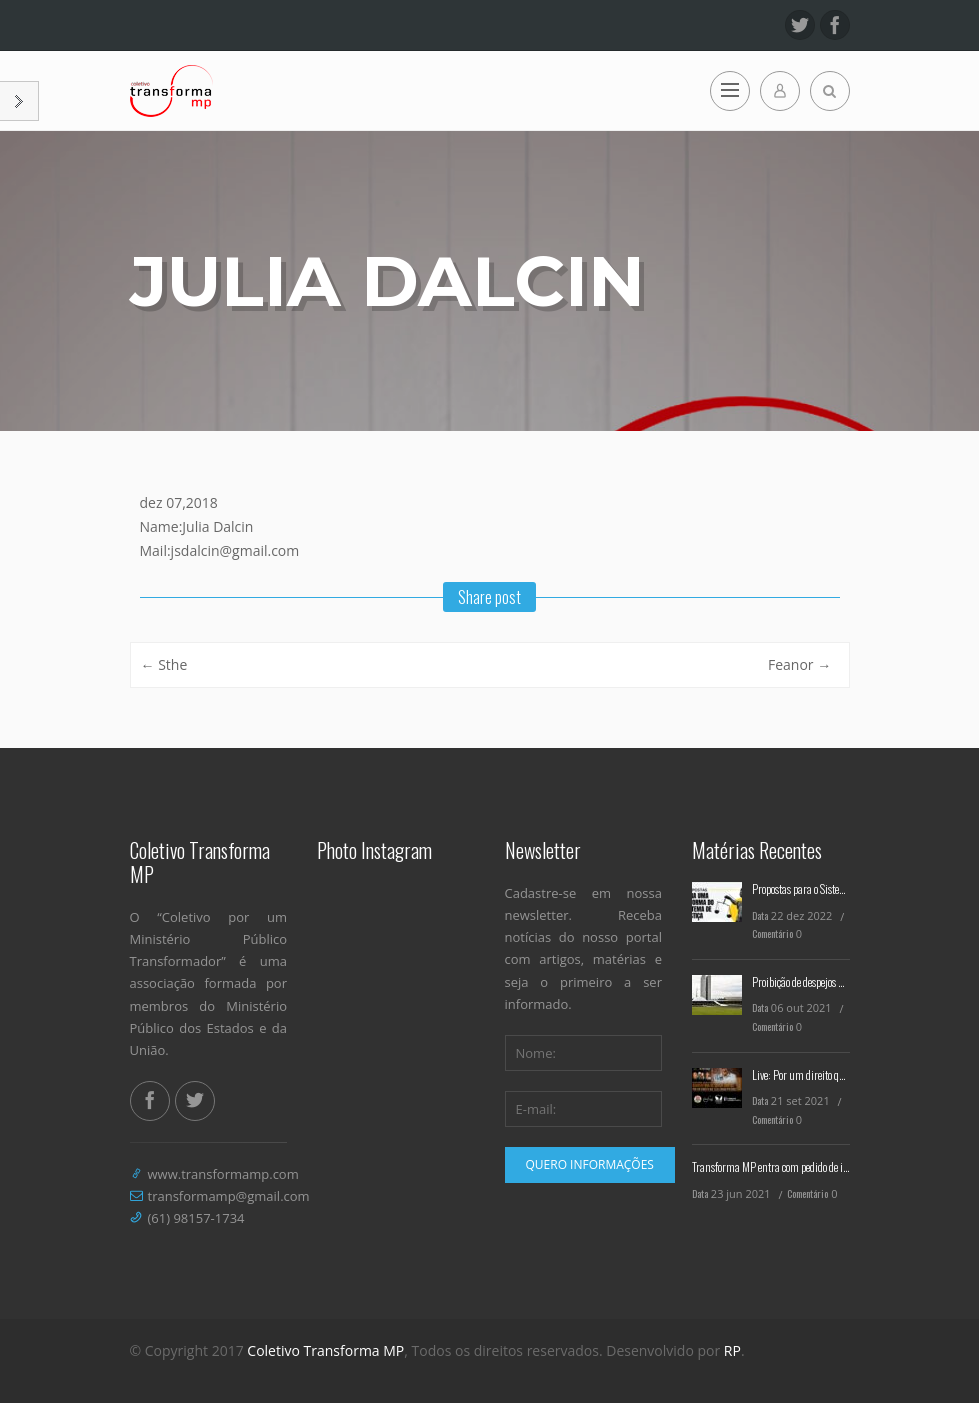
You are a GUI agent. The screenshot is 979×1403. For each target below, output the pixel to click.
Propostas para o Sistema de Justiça (823, 888)
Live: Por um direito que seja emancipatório (840, 1074)
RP (732, 1350)
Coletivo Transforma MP (325, 1350)
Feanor (799, 664)
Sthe (164, 664)
